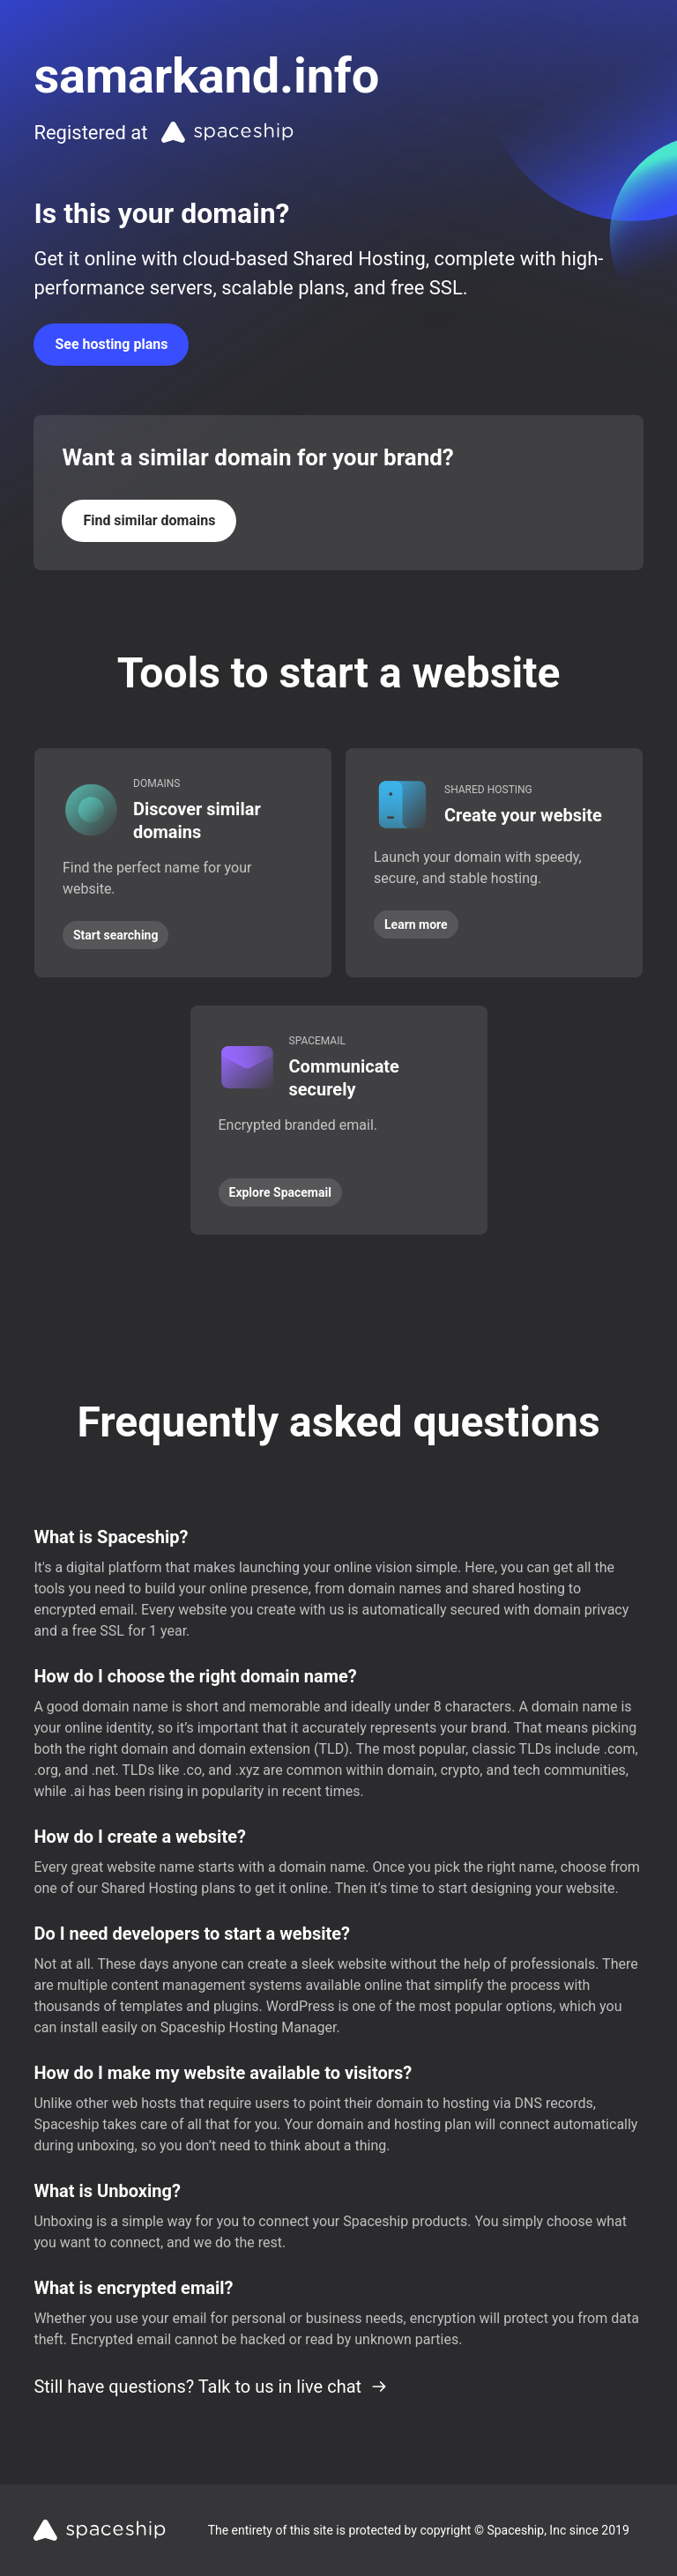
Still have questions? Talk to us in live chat (210, 2386)
